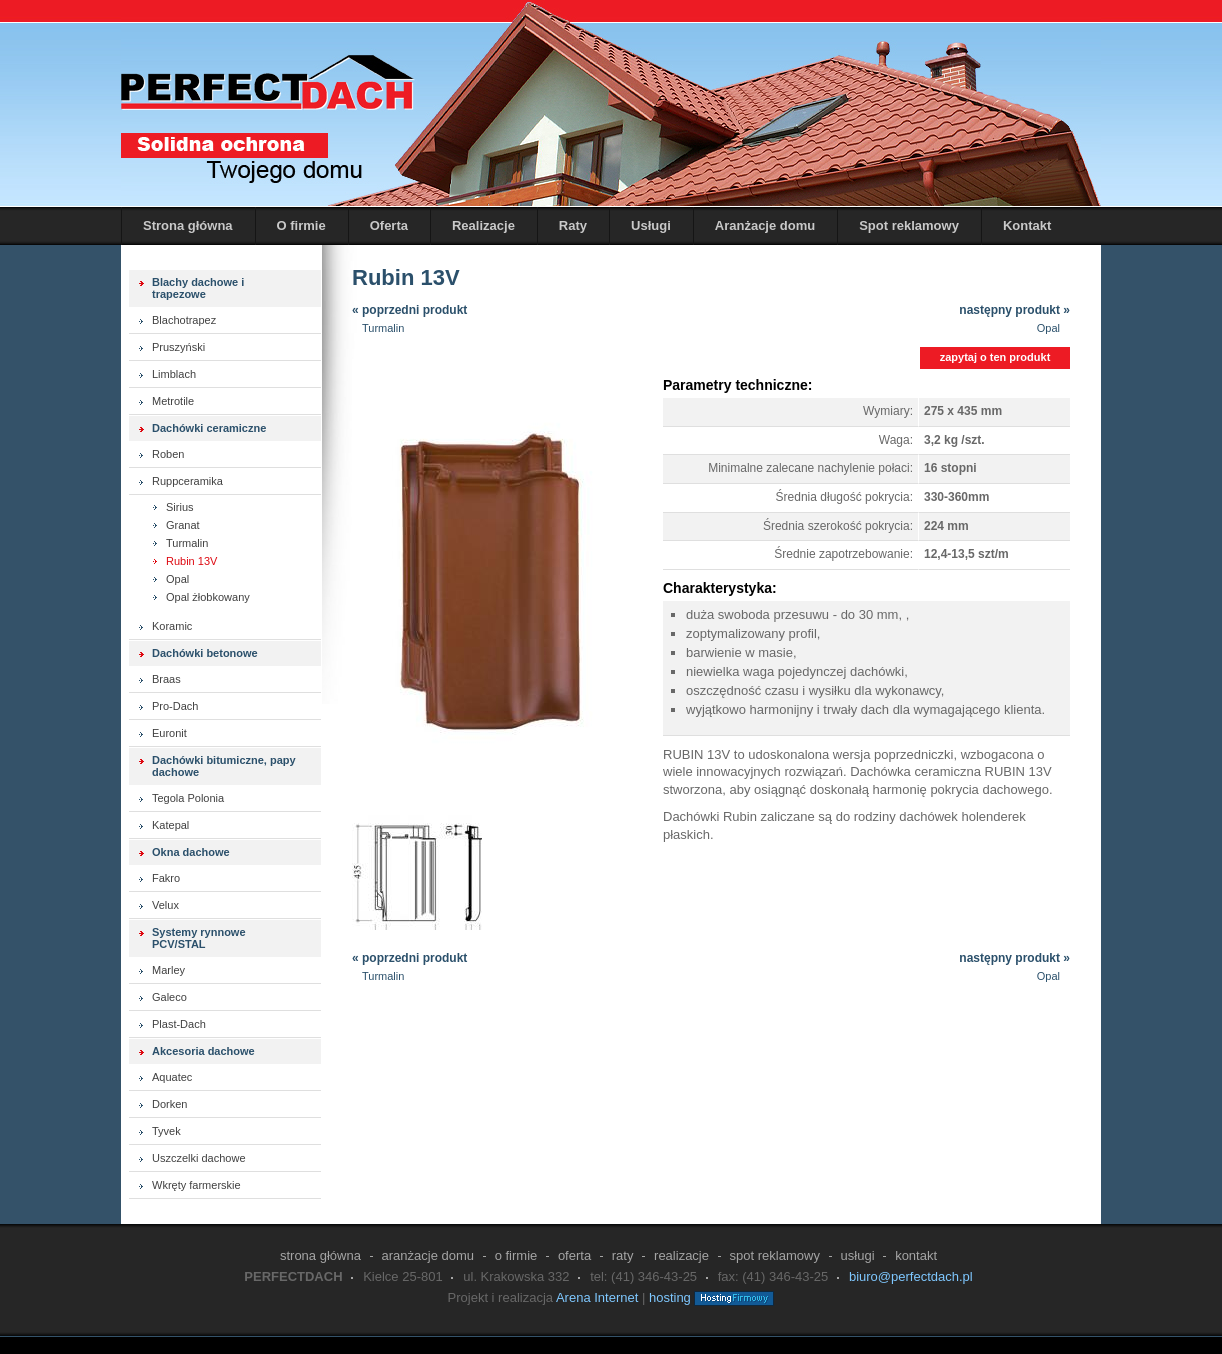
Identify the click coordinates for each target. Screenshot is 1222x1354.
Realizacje (483, 225)
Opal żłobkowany (208, 597)
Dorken (169, 1104)
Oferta (389, 225)
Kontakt (1027, 225)
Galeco (169, 997)
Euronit (169, 733)
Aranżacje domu (765, 225)
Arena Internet (597, 1297)
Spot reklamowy (909, 225)
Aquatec (172, 1077)
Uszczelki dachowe (199, 1158)
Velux (165, 905)
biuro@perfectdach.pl (911, 1276)
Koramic (172, 626)
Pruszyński (178, 347)
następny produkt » (1014, 320)
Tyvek (166, 1131)
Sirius (180, 507)
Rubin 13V (191, 561)
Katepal (170, 825)
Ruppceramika (187, 481)
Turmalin (187, 543)
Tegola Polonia (188, 798)
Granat (183, 525)
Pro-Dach (175, 706)
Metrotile (173, 401)
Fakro (166, 878)
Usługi (651, 225)
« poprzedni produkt (409, 310)
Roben (168, 454)
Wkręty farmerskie (196, 1185)
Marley (168, 970)
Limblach (174, 374)
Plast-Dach (179, 1024)
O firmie (301, 225)
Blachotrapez (184, 320)
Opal (177, 579)
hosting (670, 1297)
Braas (166, 679)
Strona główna (188, 225)
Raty (573, 225)
